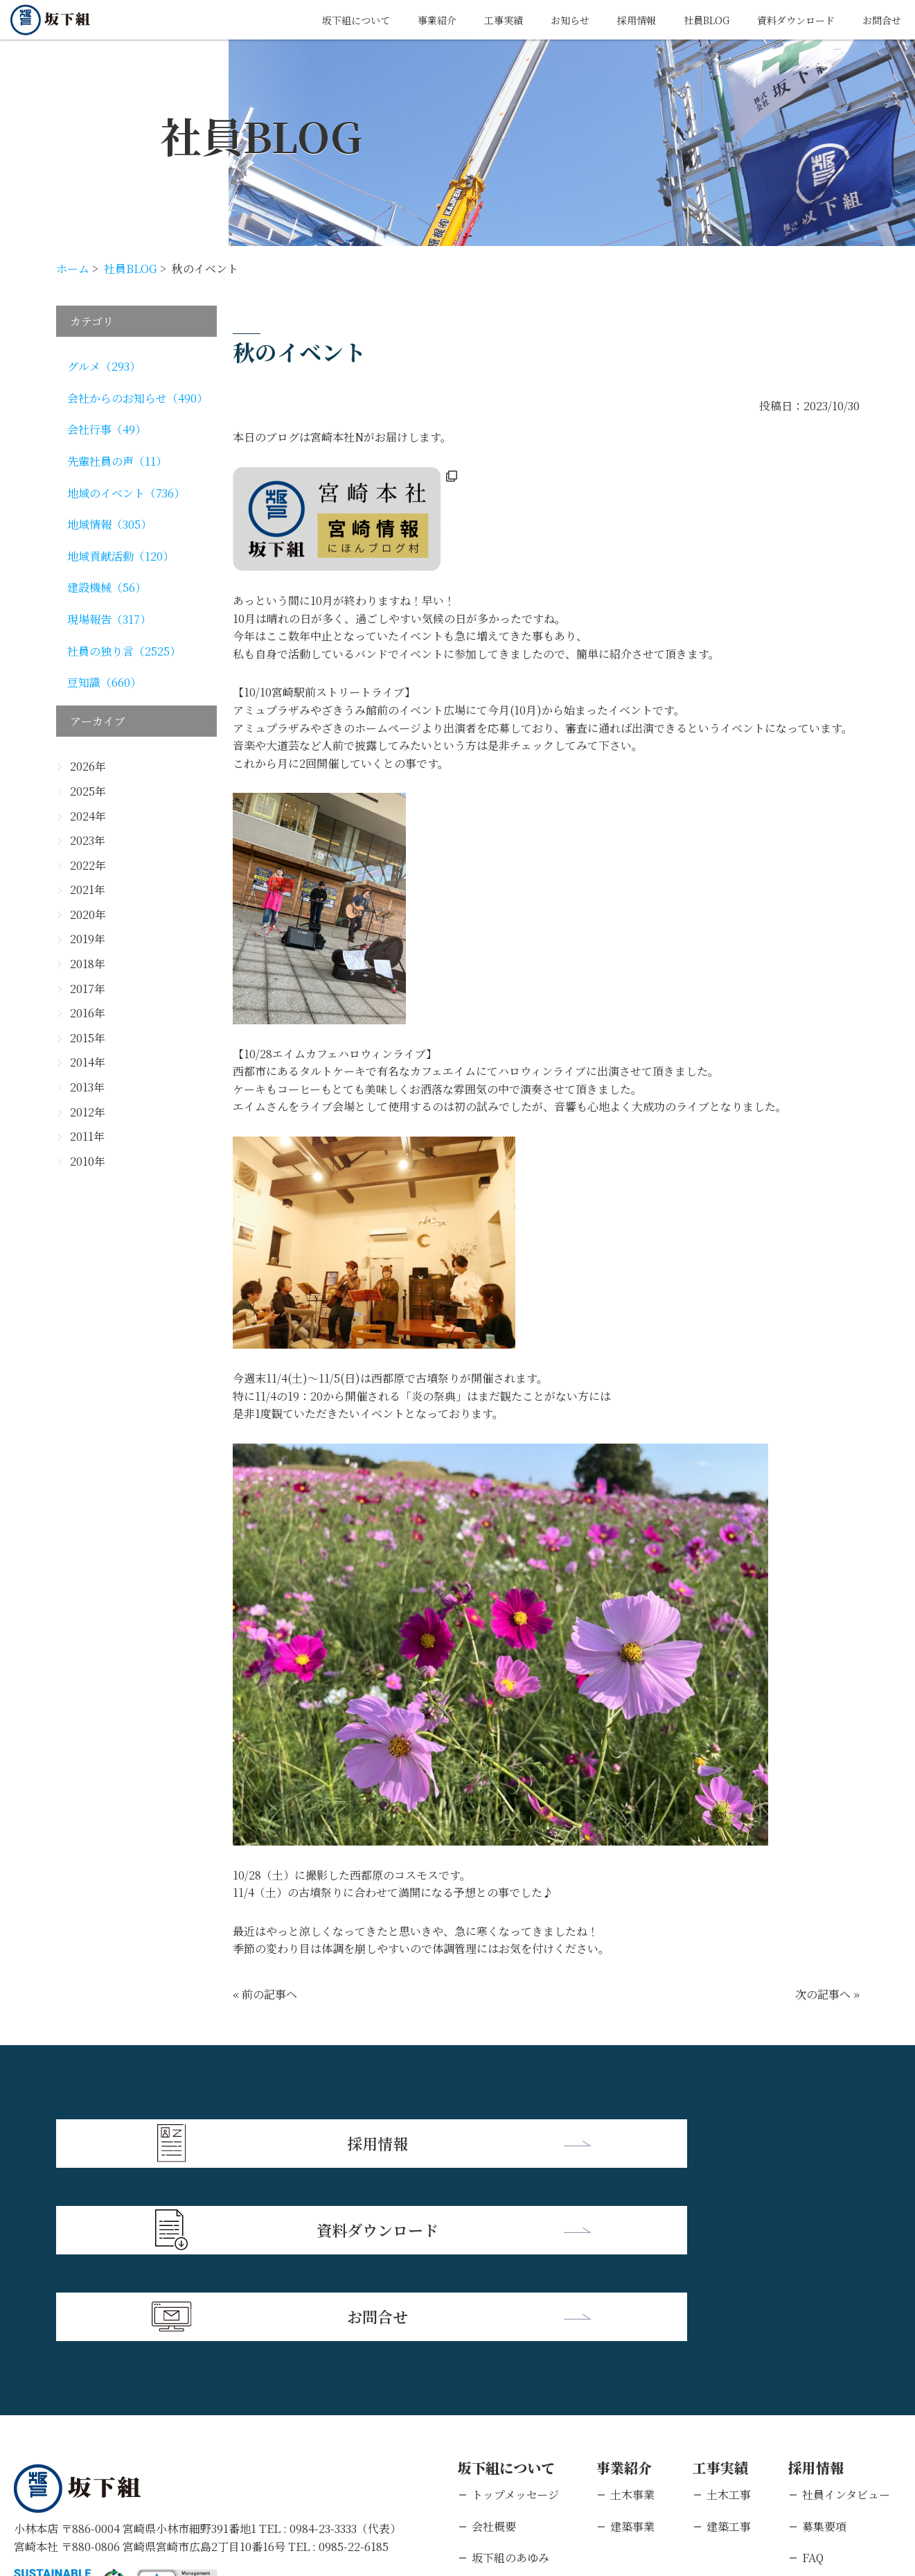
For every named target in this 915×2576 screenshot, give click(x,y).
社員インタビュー (846, 2314)
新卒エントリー (841, 2409)
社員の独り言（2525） (124, 651)
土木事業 (632, 2314)
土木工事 (729, 2314)
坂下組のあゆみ (510, 2377)
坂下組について (305, 20)
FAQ (813, 2377)
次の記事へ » (827, 1994)
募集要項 (824, 2346)
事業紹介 (393, 20)
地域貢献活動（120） (120, 556)
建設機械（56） (106, 587)
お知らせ (537, 20)
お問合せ (879, 20)
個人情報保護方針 (149, 2486)
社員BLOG (686, 20)
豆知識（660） (104, 682)
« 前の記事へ (265, 1994)
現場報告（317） (109, 619)
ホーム (72, 269)
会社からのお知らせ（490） (137, 398)
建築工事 (729, 2346)
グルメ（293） (104, 366)
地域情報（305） (109, 524)
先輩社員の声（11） (117, 461)
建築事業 (632, 2346)
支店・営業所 (505, 2409)
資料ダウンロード (784, 20)
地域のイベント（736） (126, 493)
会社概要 (494, 2346)
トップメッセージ (515, 2314)
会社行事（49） (106, 429)
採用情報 (609, 20)
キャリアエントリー (851, 2441)
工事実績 (465, 20)
